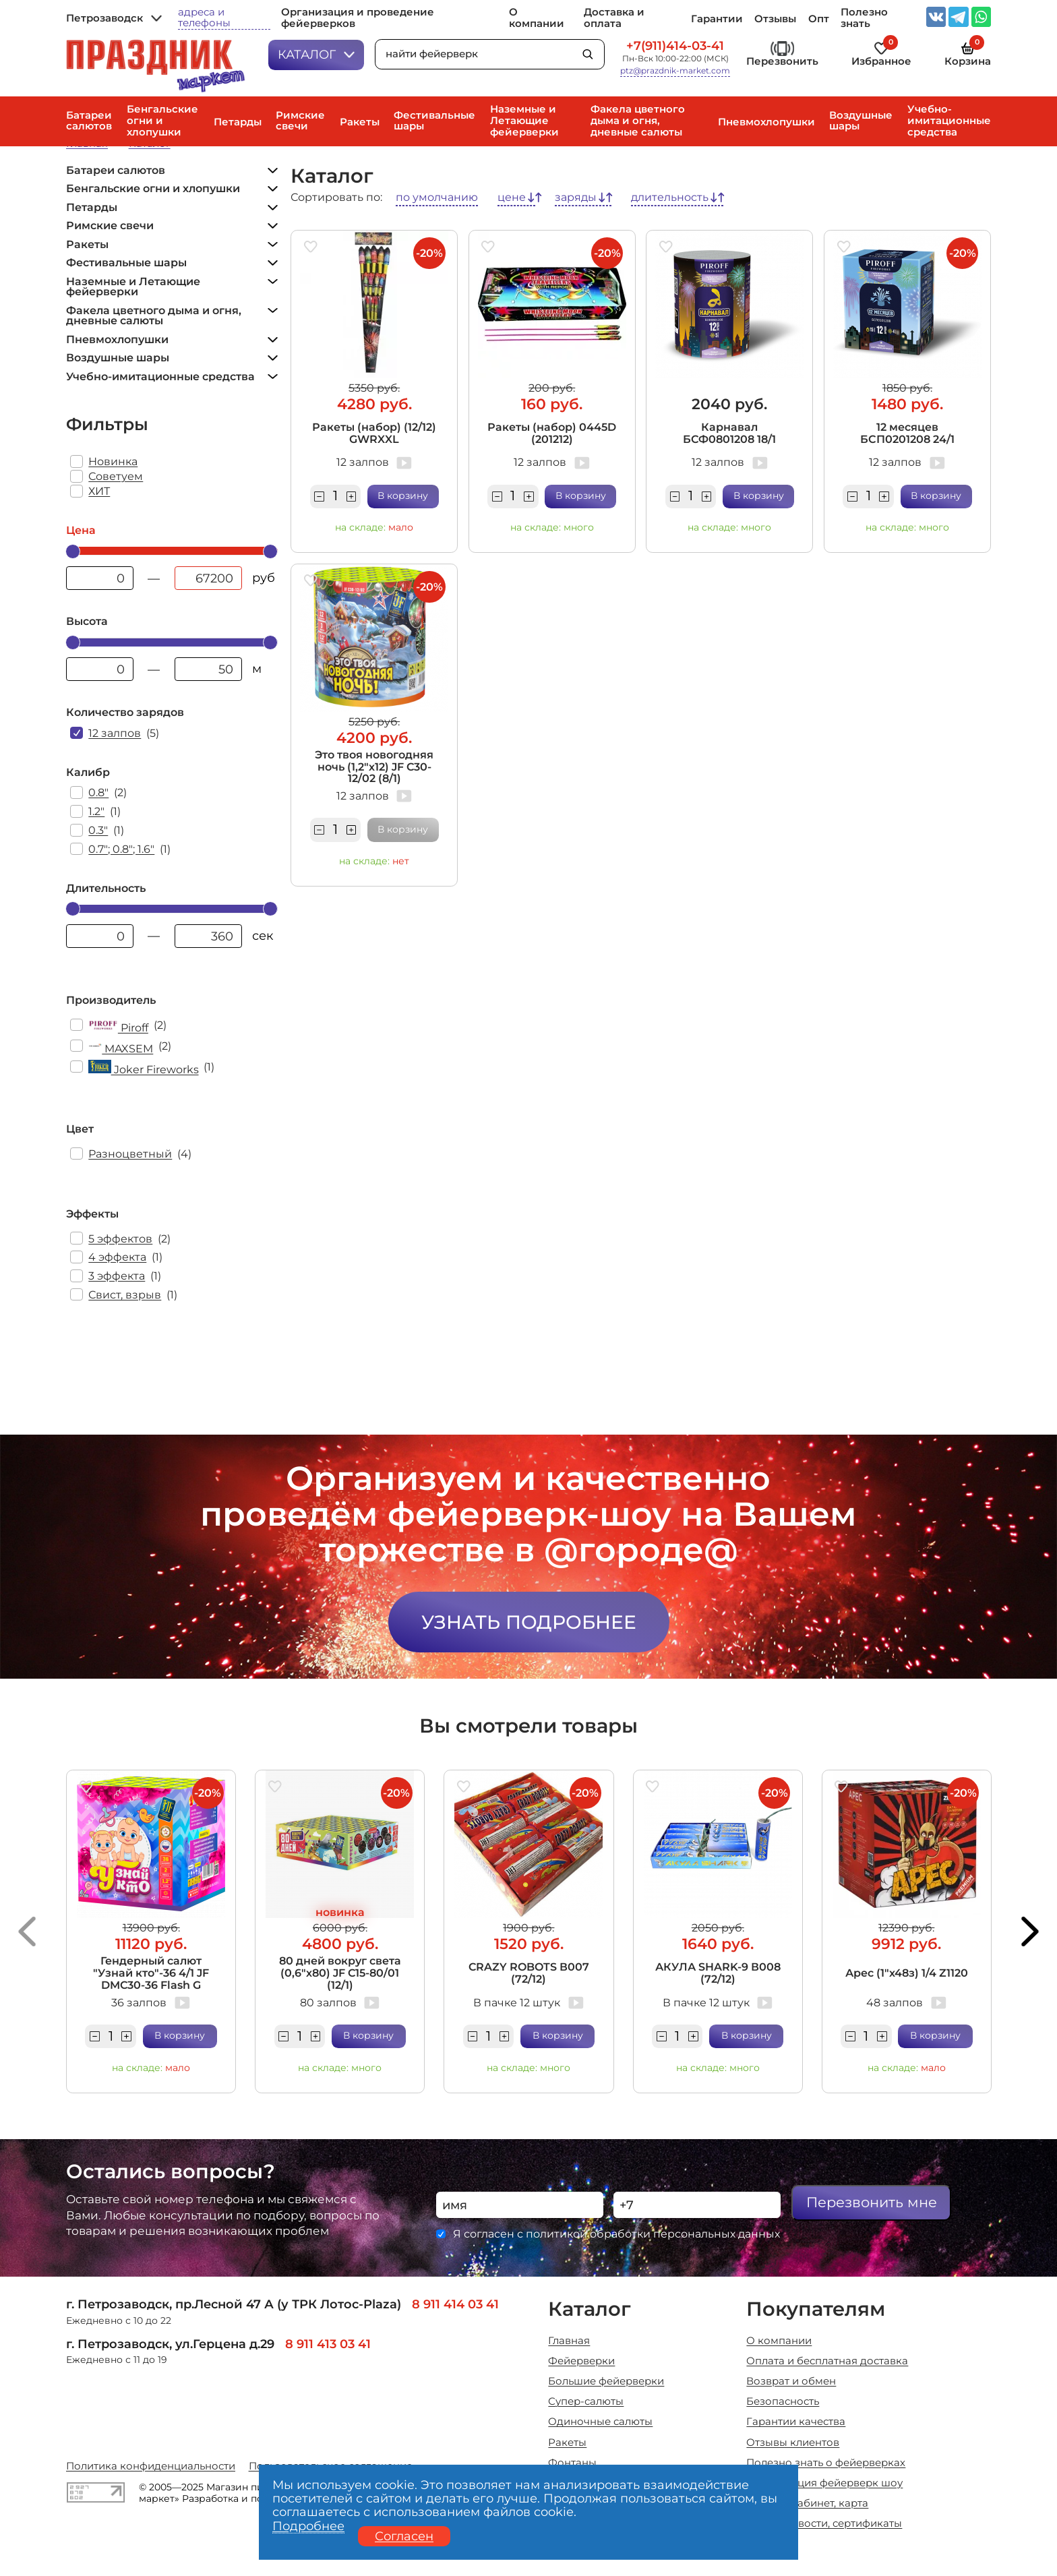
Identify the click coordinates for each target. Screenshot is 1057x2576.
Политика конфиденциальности (150, 2466)
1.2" (96, 811)
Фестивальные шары (434, 121)
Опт (818, 19)
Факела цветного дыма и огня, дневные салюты (638, 121)
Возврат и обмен (791, 2381)
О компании (536, 18)
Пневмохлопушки (766, 122)
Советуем (115, 476)
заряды (576, 197)
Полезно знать (864, 18)
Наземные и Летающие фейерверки (524, 121)
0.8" (98, 792)
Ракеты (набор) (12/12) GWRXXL (374, 433)
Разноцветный (130, 1153)
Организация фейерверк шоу (824, 2483)
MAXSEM (120, 1047)
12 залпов (114, 733)
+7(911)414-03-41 (675, 46)
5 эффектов (120, 1238)
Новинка (113, 461)
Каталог (316, 54)
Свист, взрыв (124, 1294)
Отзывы (775, 19)
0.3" (98, 830)
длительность (669, 197)
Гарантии (717, 19)
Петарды (238, 122)
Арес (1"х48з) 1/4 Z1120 (906, 1973)
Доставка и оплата (614, 18)
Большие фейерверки (606, 2381)
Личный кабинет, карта (807, 2503)
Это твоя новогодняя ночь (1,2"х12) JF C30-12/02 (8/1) (374, 766)
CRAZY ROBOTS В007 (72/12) (529, 1972)
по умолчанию (437, 197)
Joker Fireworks (143, 1068)
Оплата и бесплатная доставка (827, 2361)
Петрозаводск (114, 18)
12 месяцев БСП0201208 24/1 (907, 433)
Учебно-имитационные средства (949, 121)
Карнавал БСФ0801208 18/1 (729, 433)
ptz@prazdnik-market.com (675, 71)
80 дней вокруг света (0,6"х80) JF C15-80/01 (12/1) (340, 1973)
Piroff (118, 1026)
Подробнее (308, 2526)
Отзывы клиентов (792, 2443)
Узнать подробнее (528, 1622)
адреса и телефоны (204, 18)
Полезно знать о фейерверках (825, 2463)
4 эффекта (117, 1257)
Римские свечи (300, 121)
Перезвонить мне (871, 2202)
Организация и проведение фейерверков (357, 18)
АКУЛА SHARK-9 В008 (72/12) (718, 1972)
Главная (569, 2341)
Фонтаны (572, 2463)
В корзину (403, 495)
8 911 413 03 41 (328, 2344)
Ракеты (360, 122)
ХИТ (99, 491)
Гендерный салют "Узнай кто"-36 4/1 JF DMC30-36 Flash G (151, 1973)
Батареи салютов (89, 121)
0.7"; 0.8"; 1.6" (121, 849)
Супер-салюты (586, 2402)
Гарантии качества (795, 2422)
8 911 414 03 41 (455, 2304)
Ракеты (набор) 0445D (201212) (551, 433)
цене (511, 197)
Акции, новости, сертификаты (824, 2524)
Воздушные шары (861, 121)
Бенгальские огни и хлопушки (162, 121)
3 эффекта (116, 1275)
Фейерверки (581, 2361)
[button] (26, 1931)
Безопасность (782, 2402)
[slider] (72, 551)
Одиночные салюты (600, 2422)
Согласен (404, 2536)
